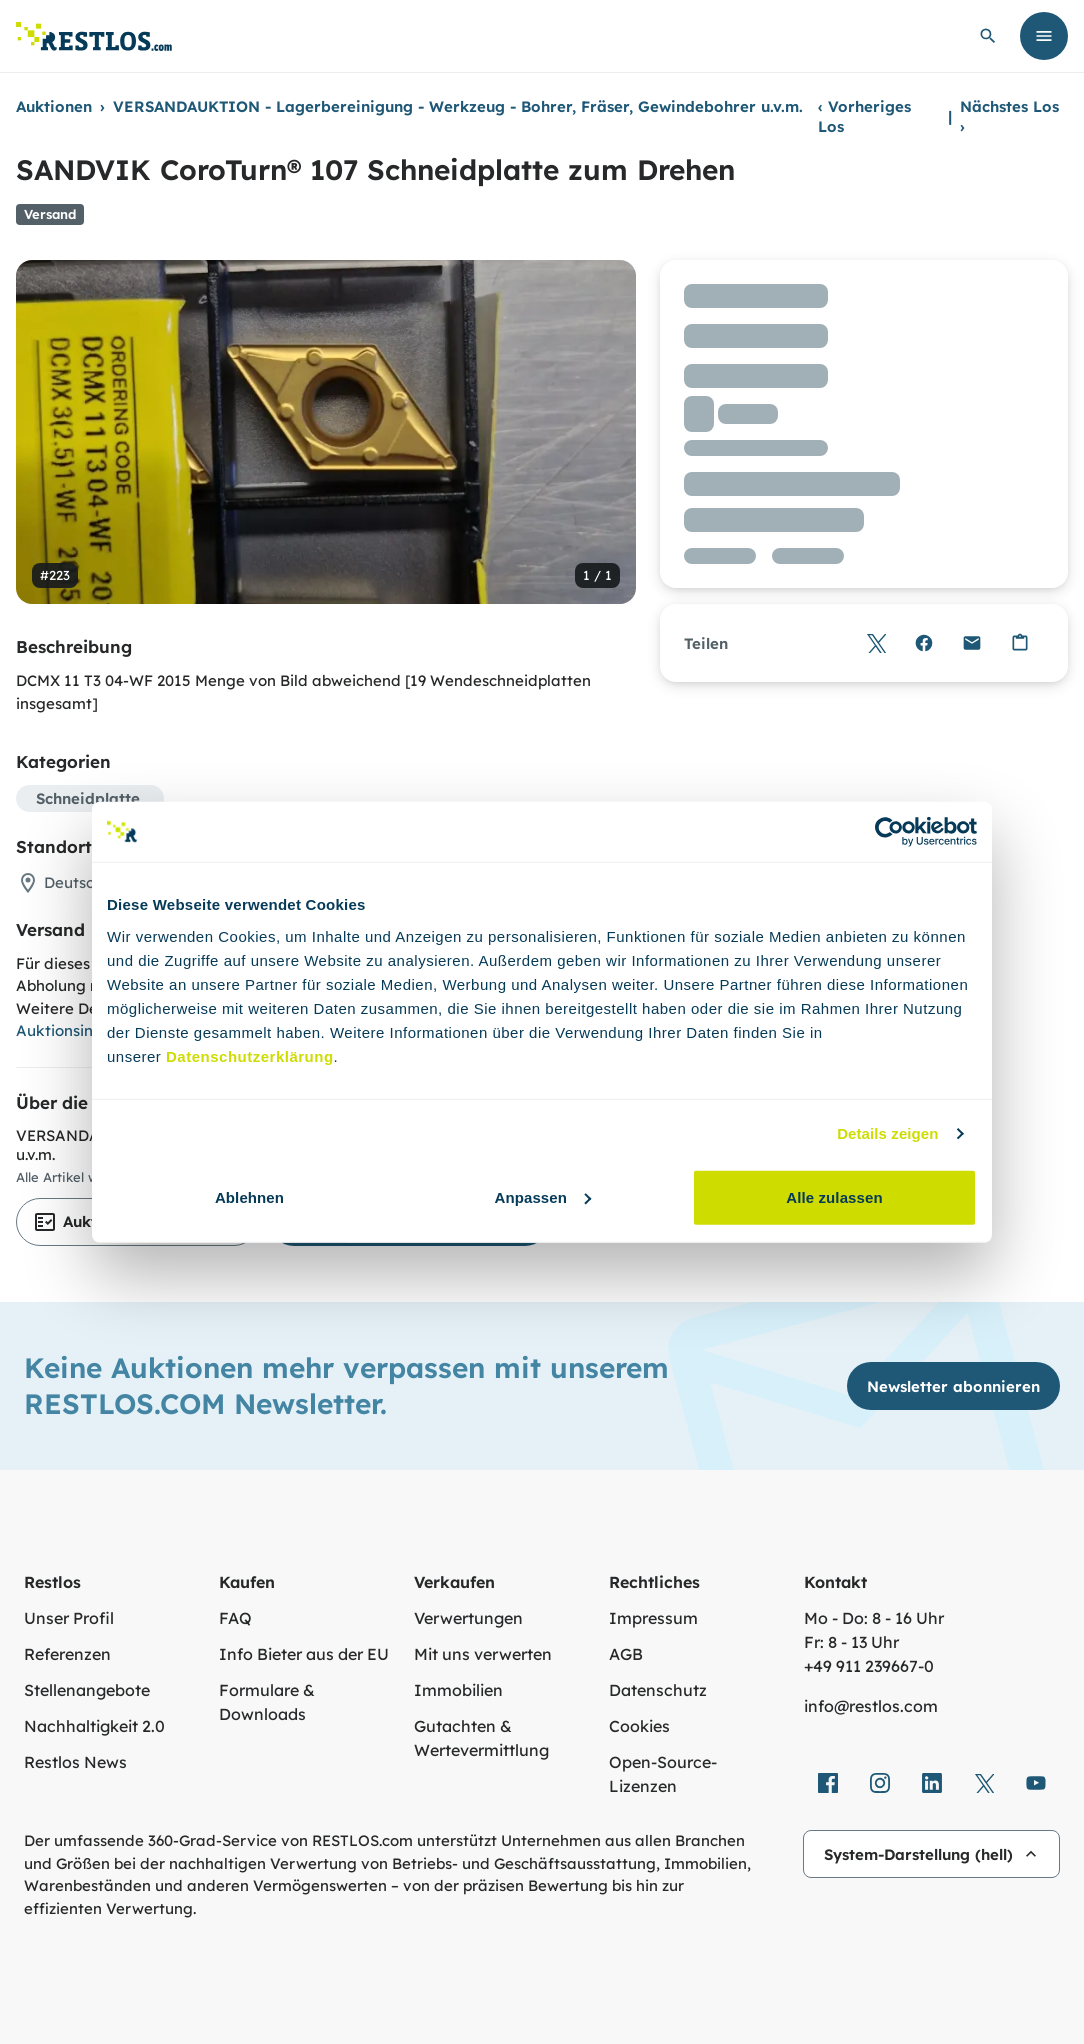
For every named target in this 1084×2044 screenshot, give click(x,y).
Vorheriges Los (864, 116)
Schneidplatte (88, 798)
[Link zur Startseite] (94, 36)
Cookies (639, 1726)
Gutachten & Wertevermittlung (481, 1738)
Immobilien (458, 1690)
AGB (626, 1654)
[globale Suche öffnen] (988, 36)
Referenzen (67, 1654)
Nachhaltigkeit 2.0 (94, 1726)
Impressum (653, 1618)
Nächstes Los (1009, 116)
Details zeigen (887, 1133)
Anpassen (543, 1196)
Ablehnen (249, 1196)
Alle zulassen (834, 1196)
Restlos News (75, 1762)
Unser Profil (69, 1618)
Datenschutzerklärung (250, 1055)
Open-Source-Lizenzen (663, 1774)
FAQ (235, 1618)
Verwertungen (468, 1618)
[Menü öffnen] (1044, 36)
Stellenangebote (87, 1690)
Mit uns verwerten (483, 1654)
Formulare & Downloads (267, 1702)
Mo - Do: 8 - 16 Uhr (874, 1618)
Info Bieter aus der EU (304, 1654)
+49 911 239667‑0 (869, 1666)
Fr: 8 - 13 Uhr (851, 1642)
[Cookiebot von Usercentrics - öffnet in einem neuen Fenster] (889, 832)
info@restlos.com (871, 1706)
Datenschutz (658, 1690)
